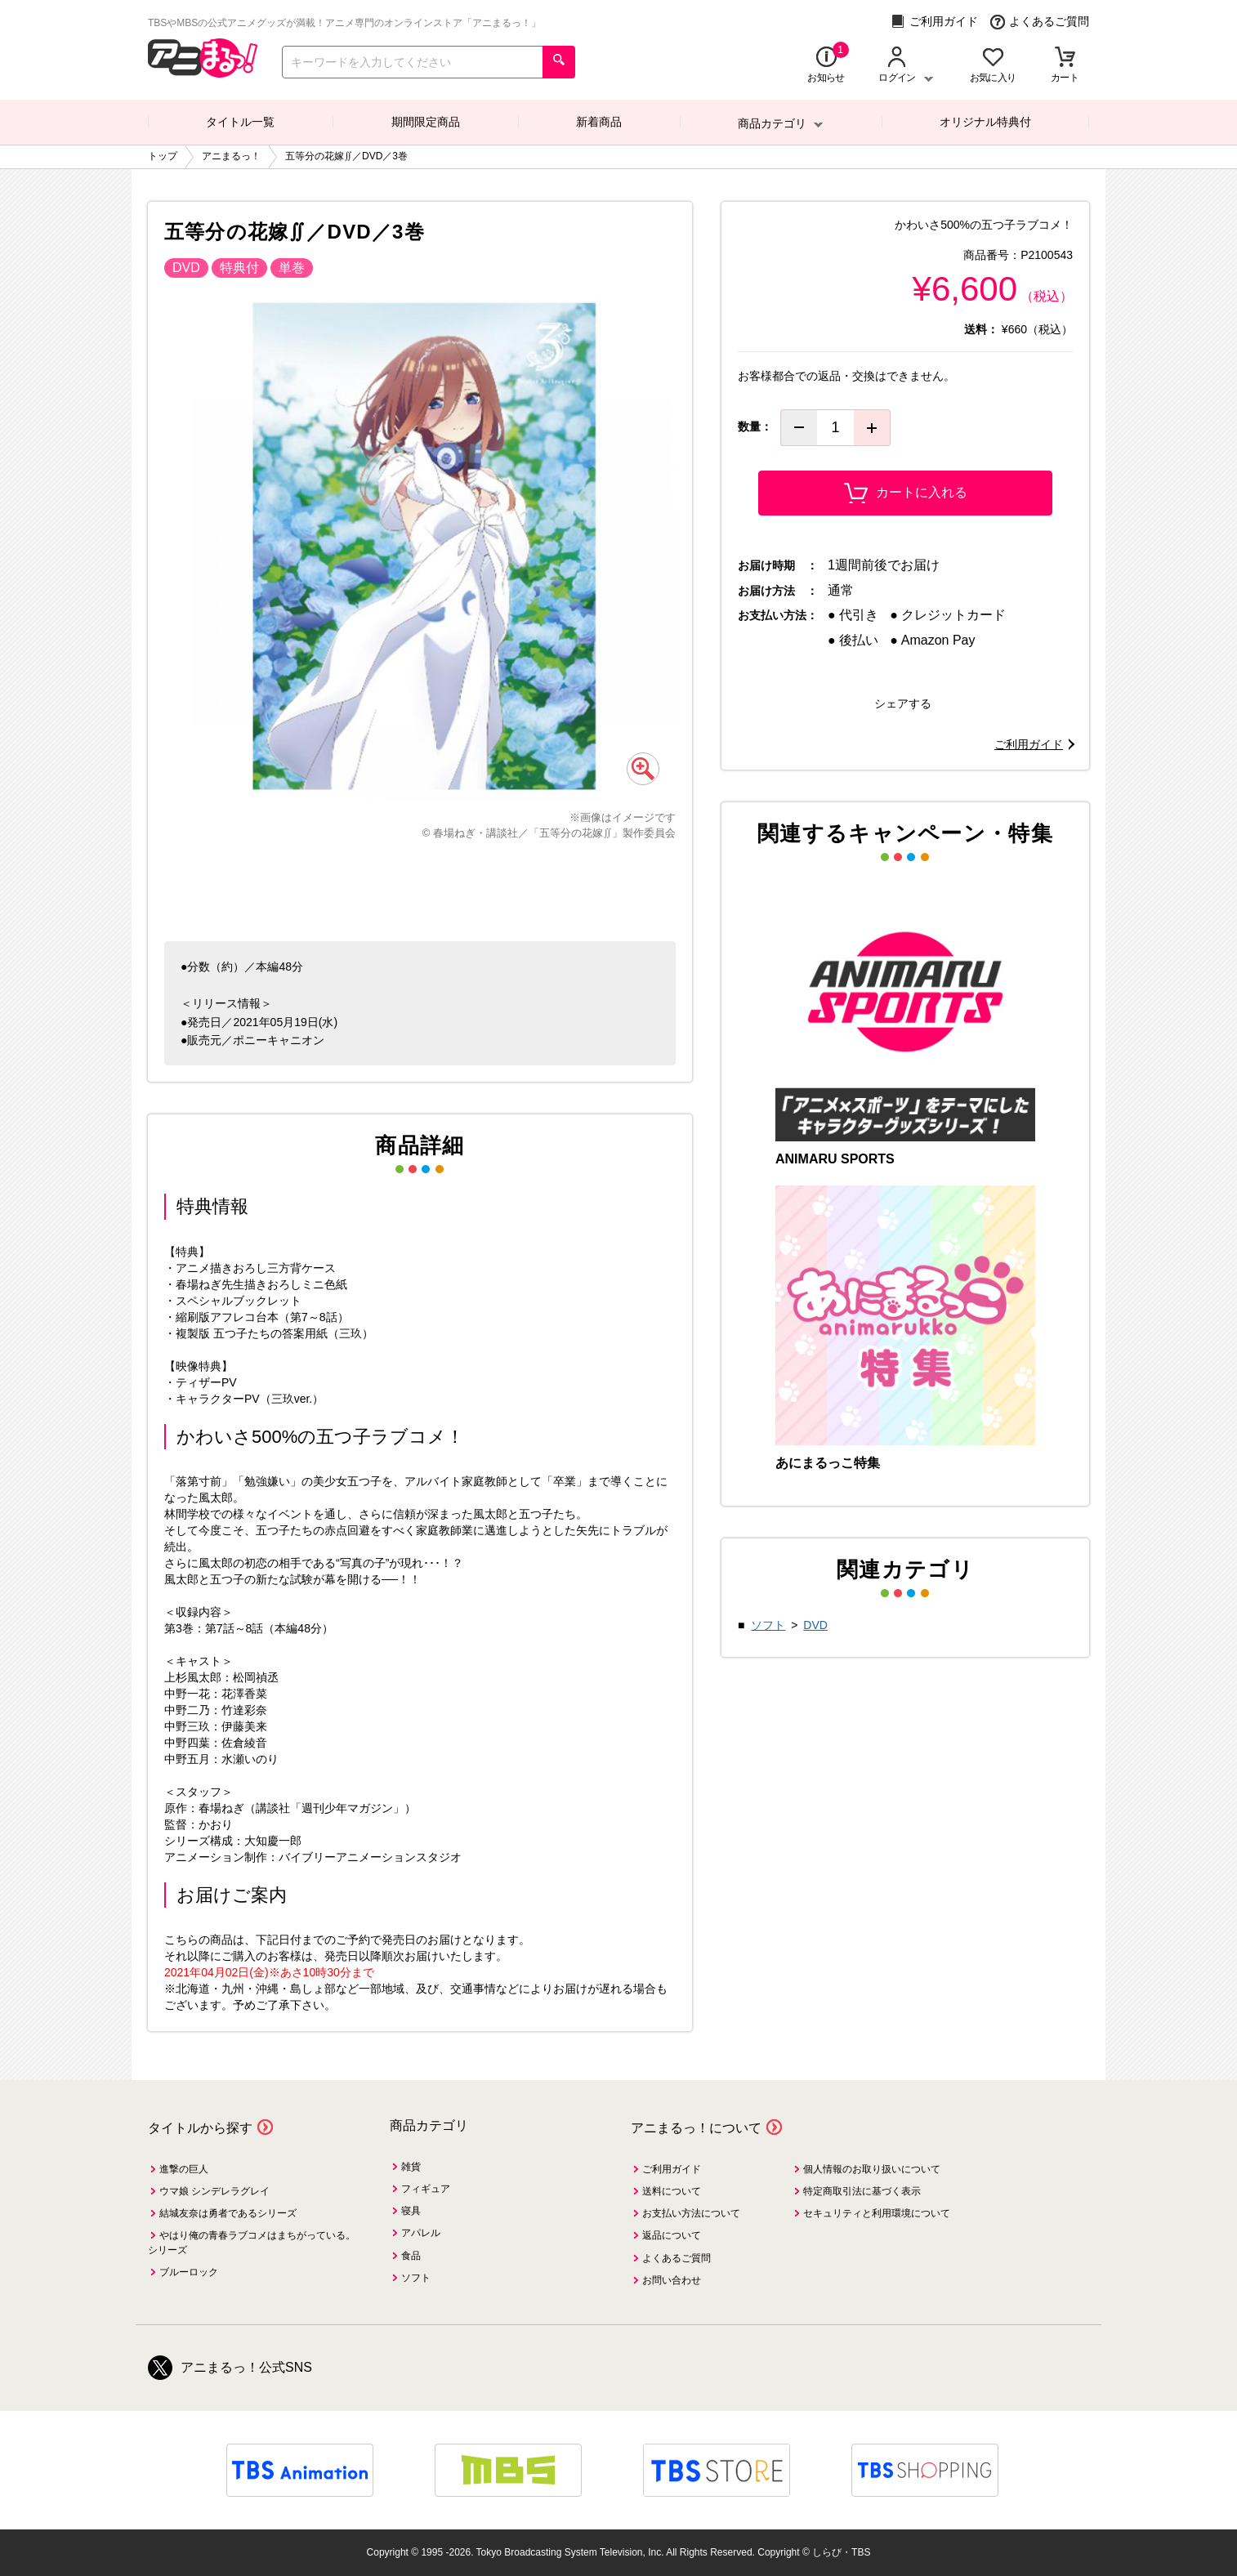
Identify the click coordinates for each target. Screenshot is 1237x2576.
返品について (671, 2235)
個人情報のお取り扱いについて (871, 2169)
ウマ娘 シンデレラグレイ (214, 2191)
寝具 (411, 2211)
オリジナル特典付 (985, 121)
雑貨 (411, 2166)
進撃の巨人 (183, 2169)
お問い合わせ (671, 2280)
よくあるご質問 (1039, 21)
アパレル (420, 2233)
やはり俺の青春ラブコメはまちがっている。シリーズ (251, 2242)
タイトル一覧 (240, 121)
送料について (671, 2191)
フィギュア (425, 2188)
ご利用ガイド (934, 21)
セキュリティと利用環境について (876, 2213)
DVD (815, 1625)
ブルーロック (188, 2272)
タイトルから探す (200, 2128)
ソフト (768, 1625)
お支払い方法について (691, 2213)
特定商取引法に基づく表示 (862, 2191)
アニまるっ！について (696, 2128)
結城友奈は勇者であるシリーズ (228, 2213)
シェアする (902, 703)
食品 (411, 2255)
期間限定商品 (425, 121)
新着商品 (599, 121)
